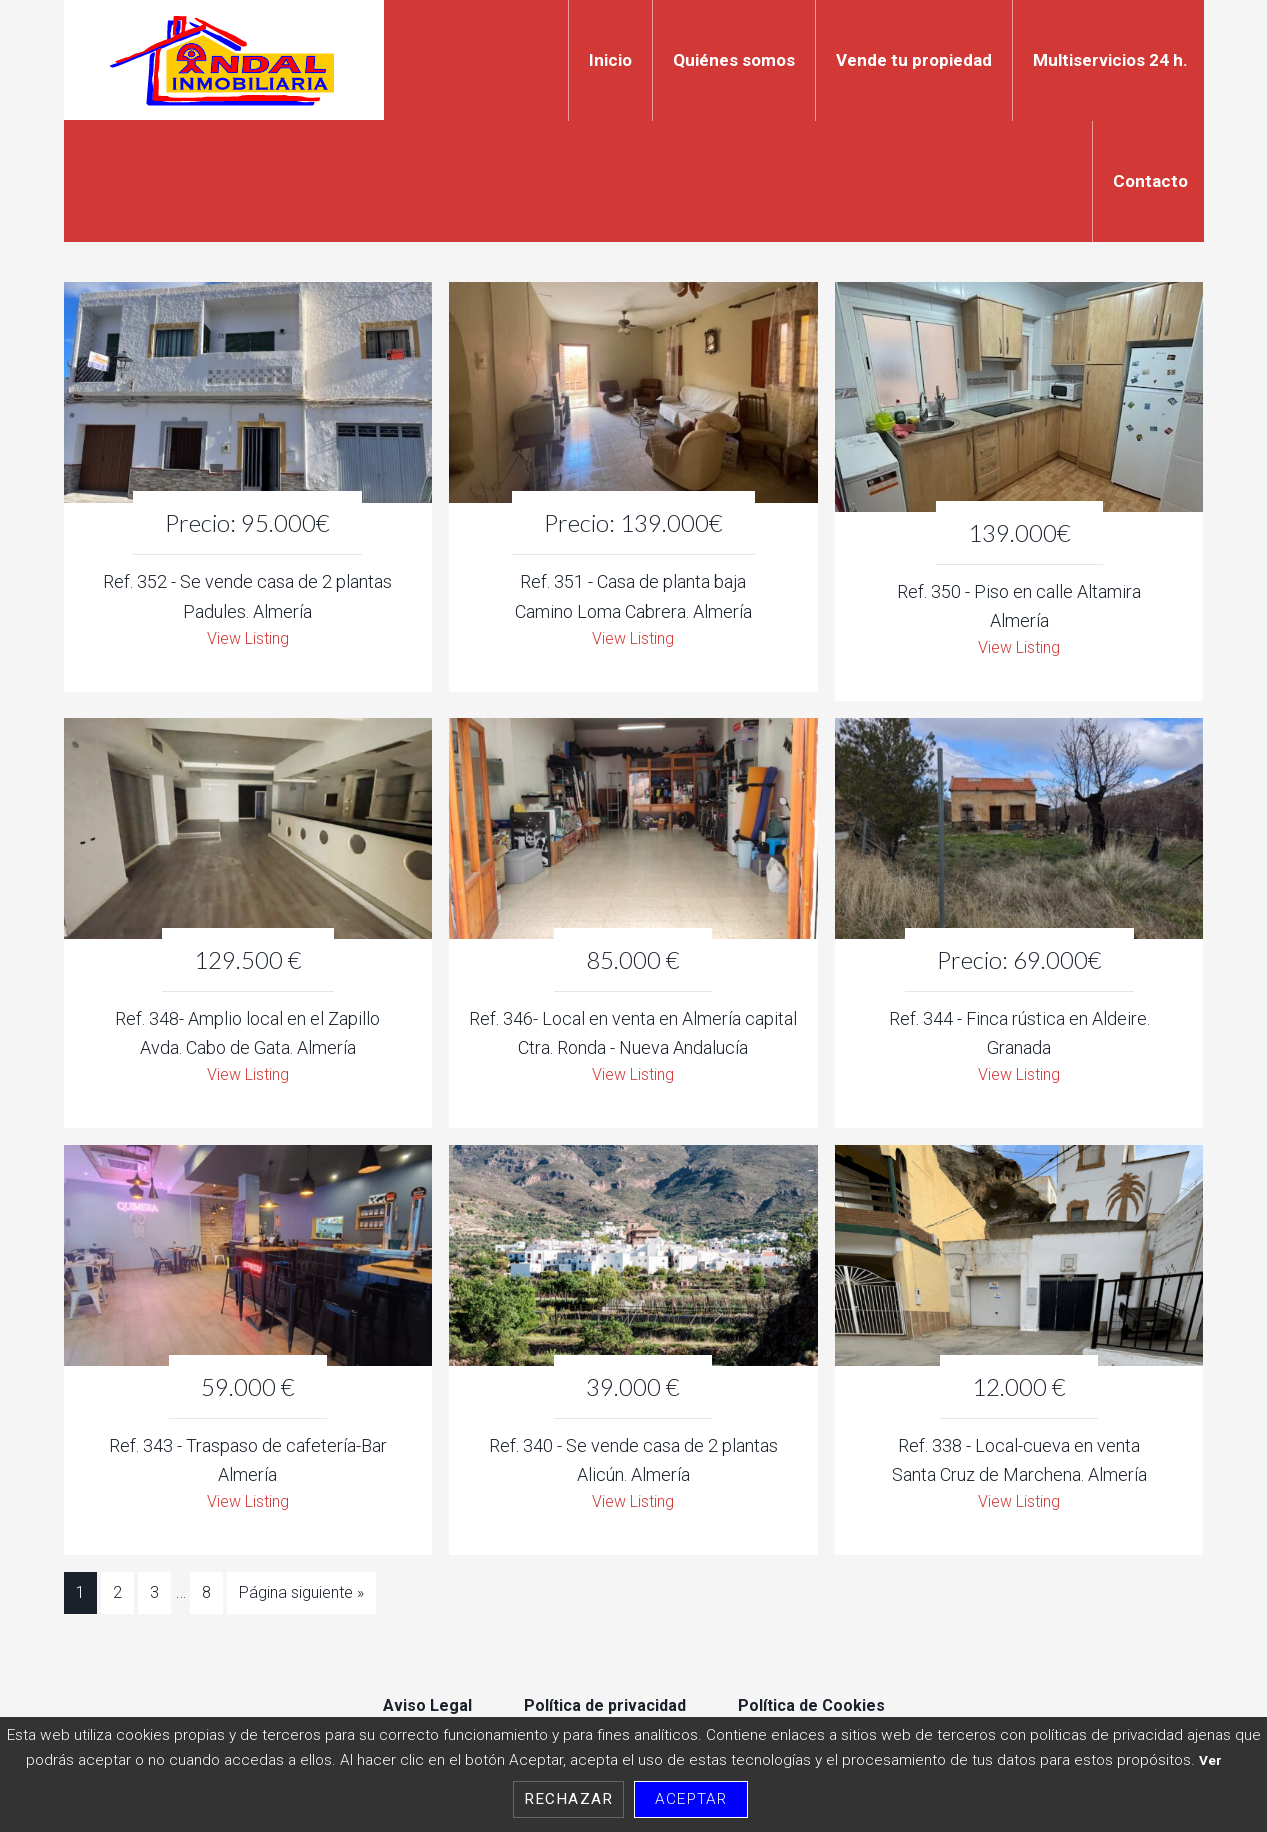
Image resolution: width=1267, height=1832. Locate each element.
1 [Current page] (80, 1602)
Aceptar (691, 1799)
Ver (1210, 1760)
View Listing (247, 640)
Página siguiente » (301, 1602)
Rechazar (568, 1799)
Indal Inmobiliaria (224, 60)
